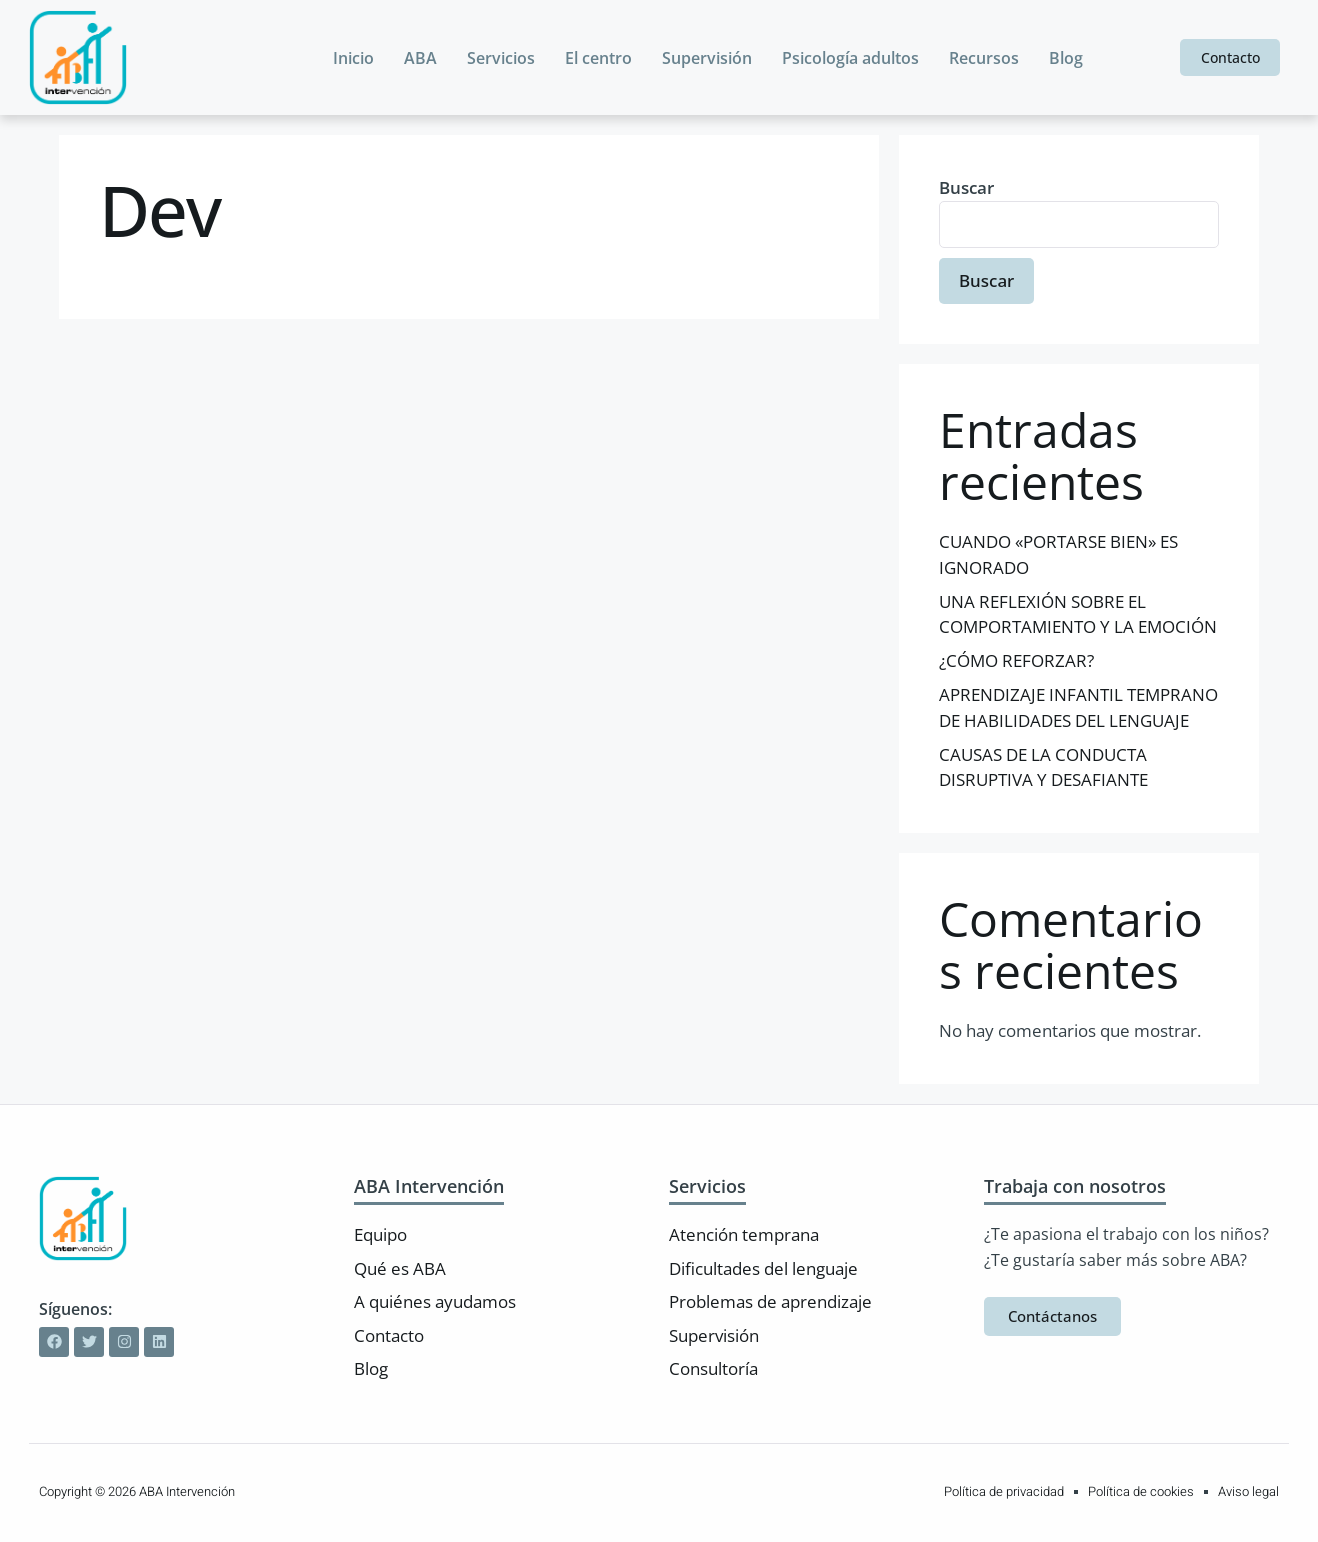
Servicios (501, 58)
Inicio (353, 58)
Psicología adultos (850, 58)
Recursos (984, 58)
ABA (420, 58)
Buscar (966, 187)
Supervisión (707, 58)
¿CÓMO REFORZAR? (1016, 660)
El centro (598, 58)
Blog (1066, 58)
